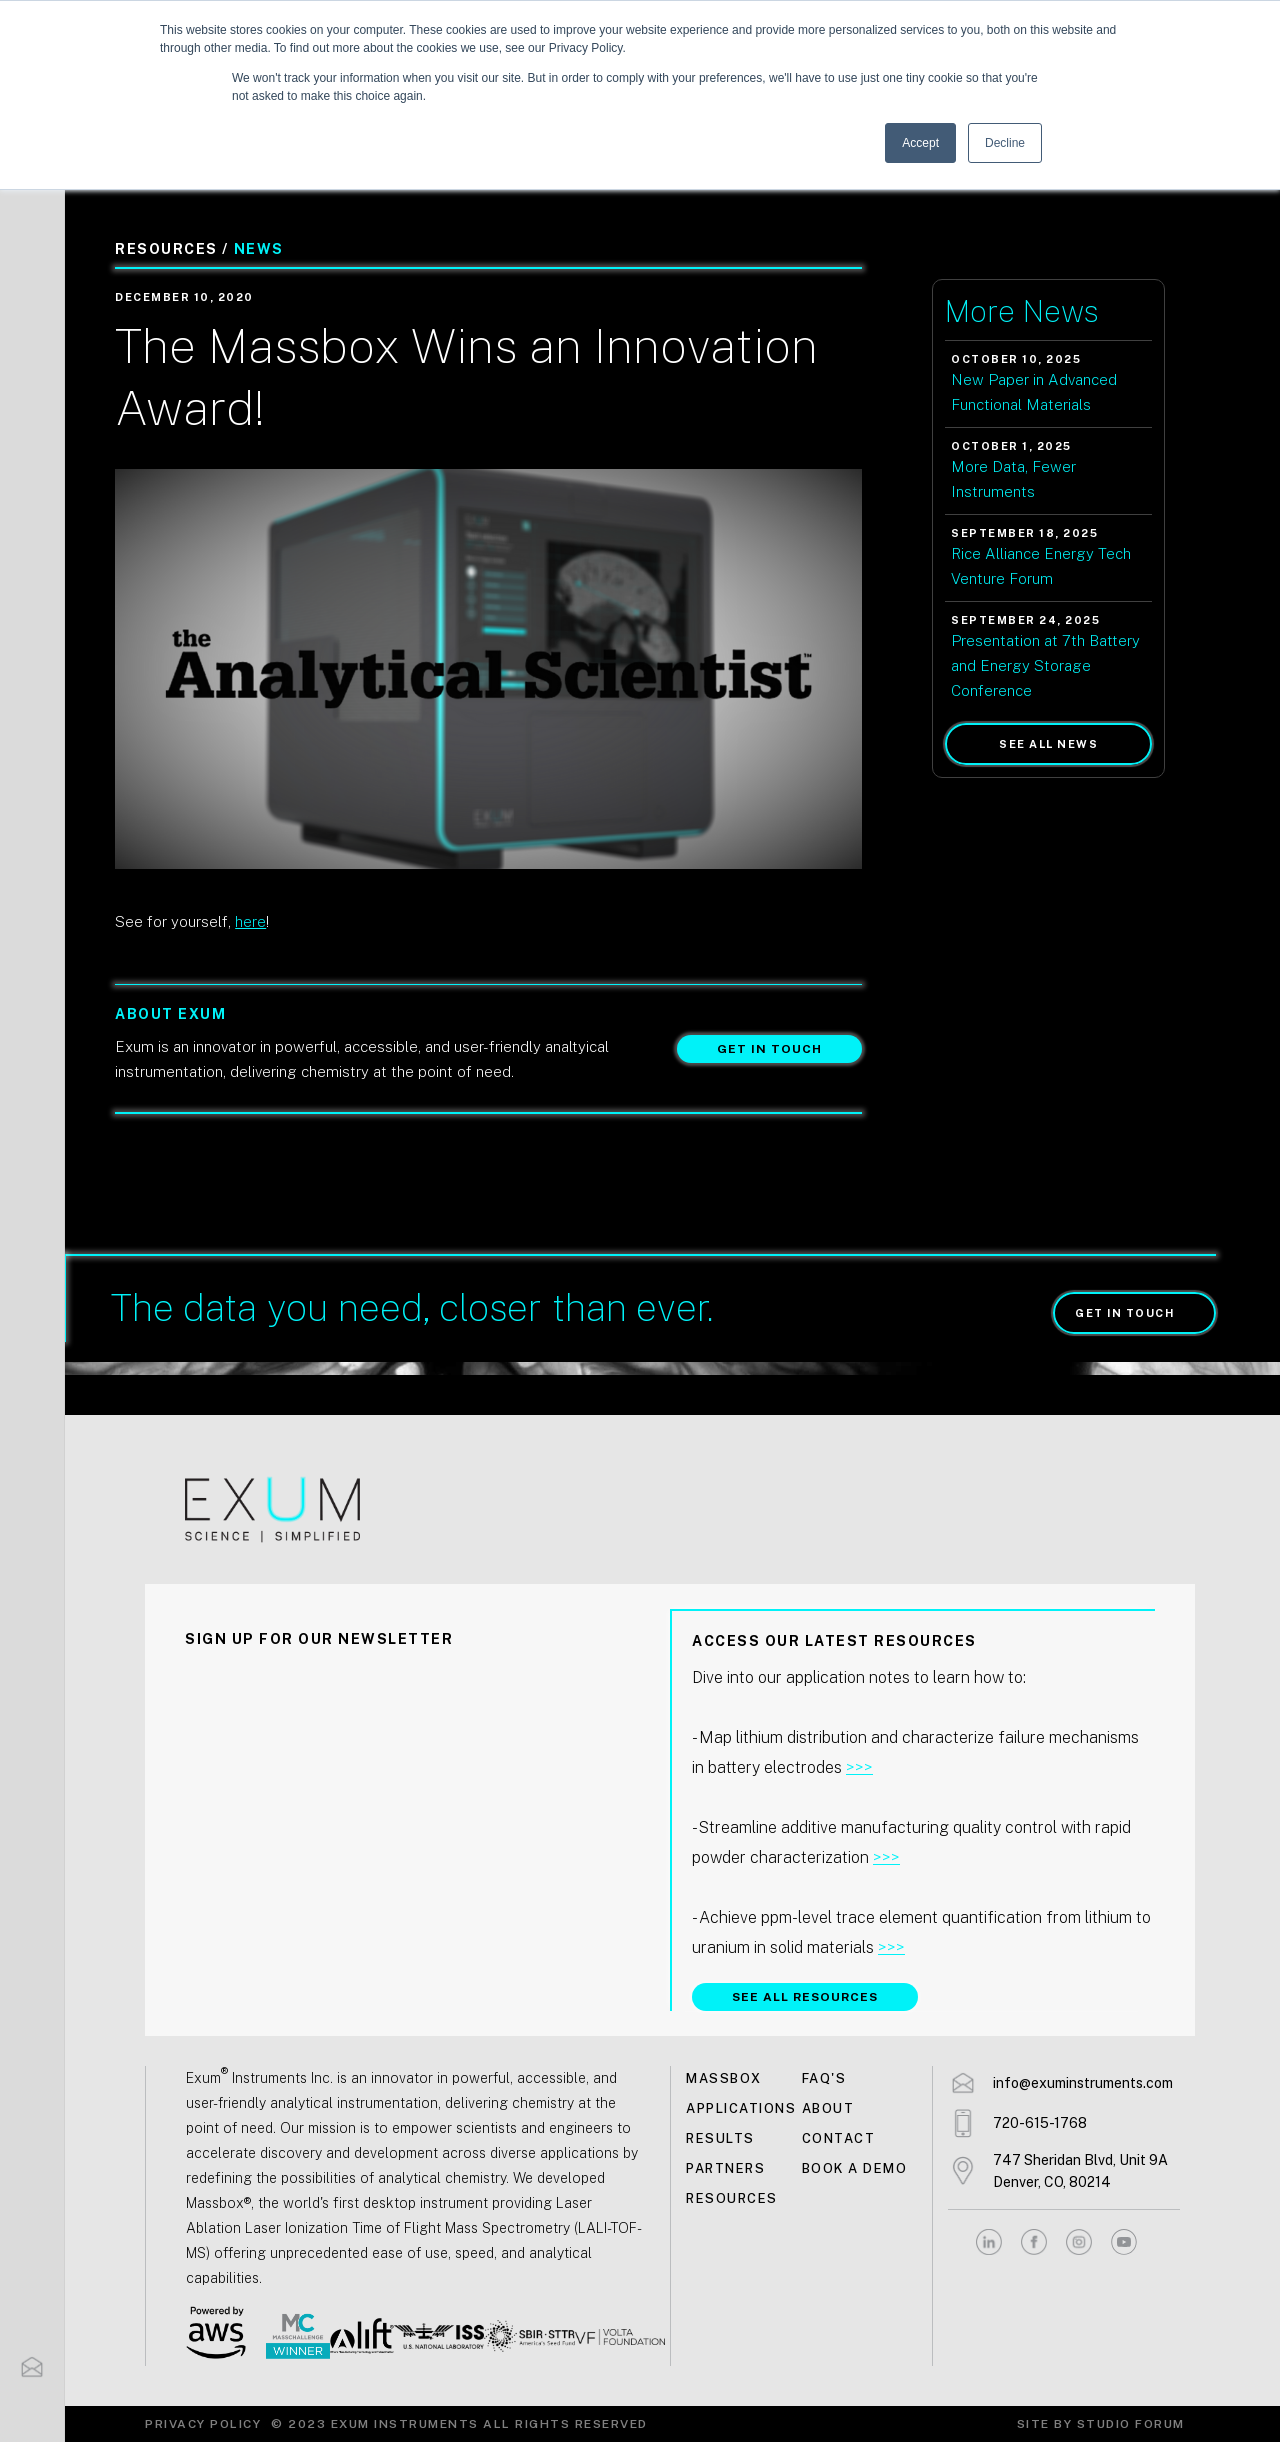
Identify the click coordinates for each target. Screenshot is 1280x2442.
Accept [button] (920, 143)
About (828, 2108)
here (250, 921)
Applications (741, 2108)
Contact (839, 2138)
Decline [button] (1005, 143)
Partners (725, 2168)
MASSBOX (724, 2078)
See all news (1048, 744)
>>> (859, 1767)
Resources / (172, 249)
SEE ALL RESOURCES (805, 1997)
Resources (732, 2198)
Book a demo (855, 2168)
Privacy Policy (203, 2424)
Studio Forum (1131, 2424)
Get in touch (769, 1049)
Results (720, 2138)
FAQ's (824, 2078)
